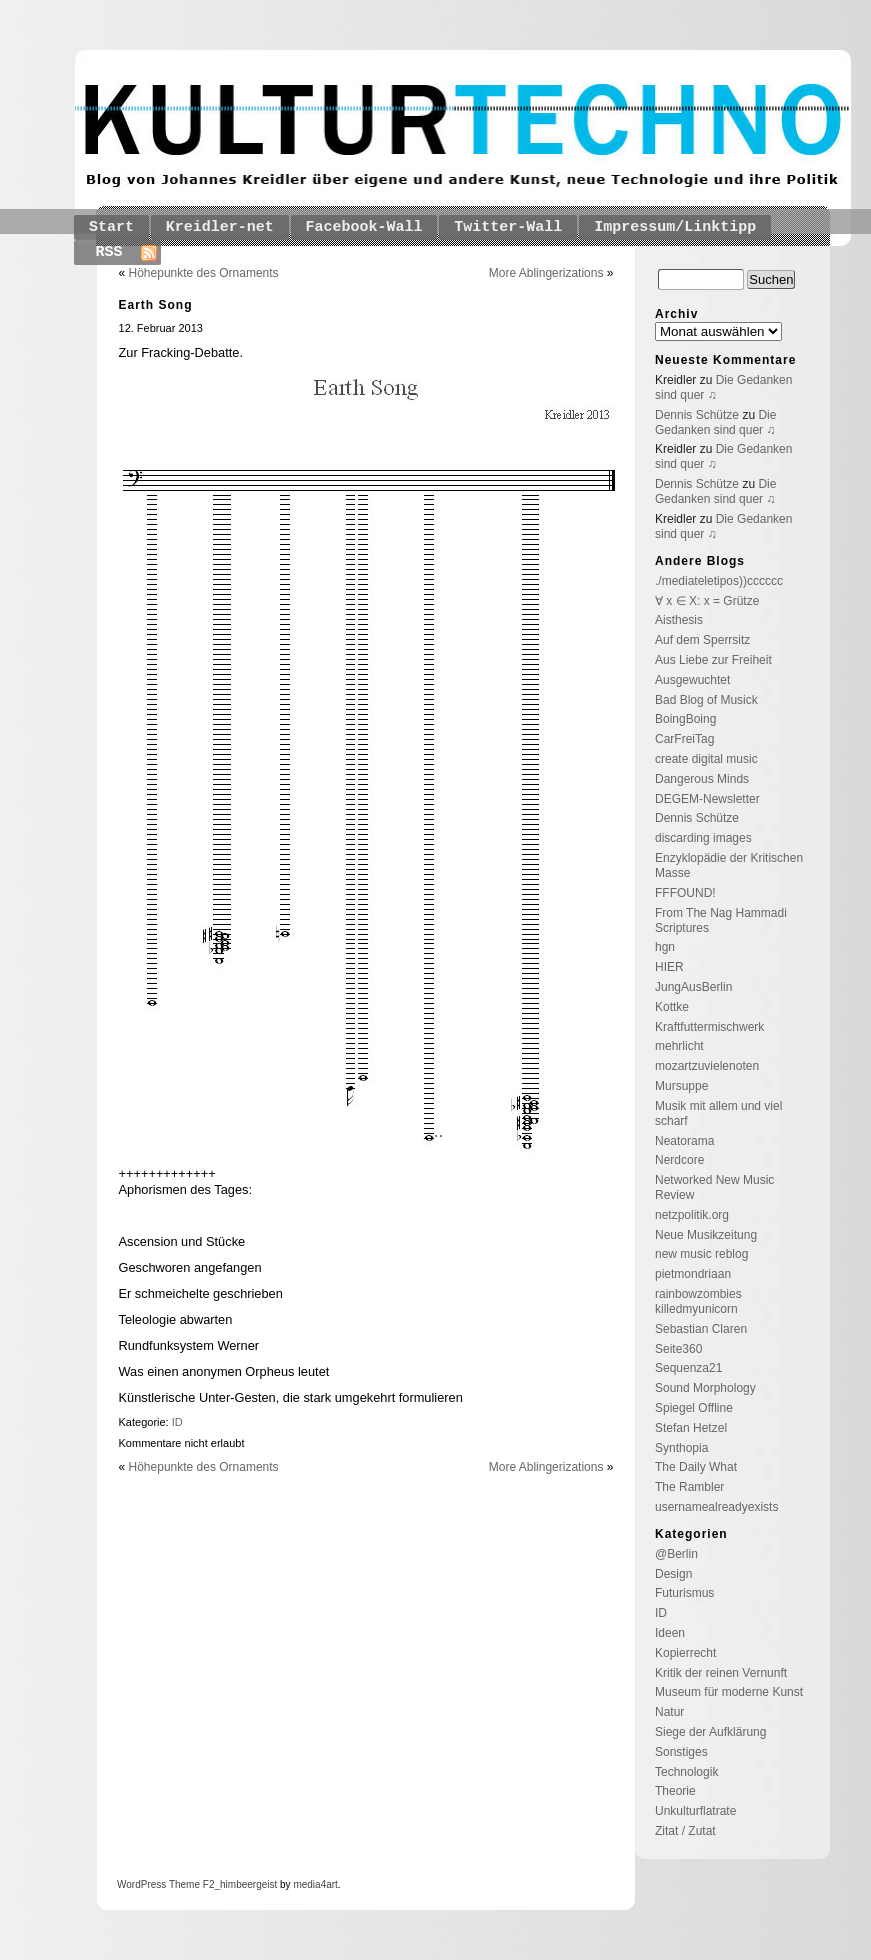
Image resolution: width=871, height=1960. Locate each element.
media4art (315, 1884)
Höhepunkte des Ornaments (204, 273)
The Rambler (689, 1487)
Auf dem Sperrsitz (702, 640)
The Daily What (696, 1467)
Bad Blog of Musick (706, 700)
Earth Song (156, 305)
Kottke (672, 1007)
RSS (109, 252)
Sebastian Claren (701, 1329)
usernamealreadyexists (716, 1507)
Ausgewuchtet (692, 680)
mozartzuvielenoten (707, 1066)
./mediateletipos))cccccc (719, 581)
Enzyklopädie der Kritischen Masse (729, 865)
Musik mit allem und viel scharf (718, 1113)
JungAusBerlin (693, 987)
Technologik (686, 1772)
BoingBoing (685, 719)
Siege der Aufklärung (710, 1732)
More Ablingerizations (546, 273)
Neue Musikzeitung (706, 1235)
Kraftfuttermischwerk (709, 1027)
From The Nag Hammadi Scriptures (721, 920)
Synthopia (681, 1448)
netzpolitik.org (692, 1215)
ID (177, 1422)
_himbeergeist (245, 1884)
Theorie (675, 1791)
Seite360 (678, 1349)
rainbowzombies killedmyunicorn (698, 1301)
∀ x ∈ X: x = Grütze (707, 601)
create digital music (706, 759)
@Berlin (676, 1554)
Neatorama (684, 1141)
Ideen (670, 1633)
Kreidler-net (220, 227)
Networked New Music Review (714, 1187)
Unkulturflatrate (695, 1811)
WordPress (141, 1884)
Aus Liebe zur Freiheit (713, 660)
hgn (665, 947)
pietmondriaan (693, 1274)
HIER (669, 967)
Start (111, 227)
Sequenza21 (688, 1368)
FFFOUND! (685, 893)
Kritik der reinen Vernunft (721, 1673)
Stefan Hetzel (691, 1428)
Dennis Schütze (697, 415)
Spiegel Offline (694, 1408)
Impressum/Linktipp (675, 227)
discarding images (703, 838)
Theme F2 (190, 1884)
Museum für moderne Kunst (729, 1692)
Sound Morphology (705, 1388)
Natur (669, 1712)
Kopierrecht (685, 1653)
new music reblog (701, 1254)
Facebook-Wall (364, 227)
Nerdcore (679, 1160)
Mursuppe (681, 1086)
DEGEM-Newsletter (707, 799)
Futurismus (684, 1593)
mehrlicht (679, 1046)
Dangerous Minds (702, 779)
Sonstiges (681, 1752)
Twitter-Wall (508, 227)
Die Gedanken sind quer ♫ (715, 422)
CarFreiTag (684, 739)
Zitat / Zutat (685, 1831)
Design (673, 1574)
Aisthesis (679, 620)
